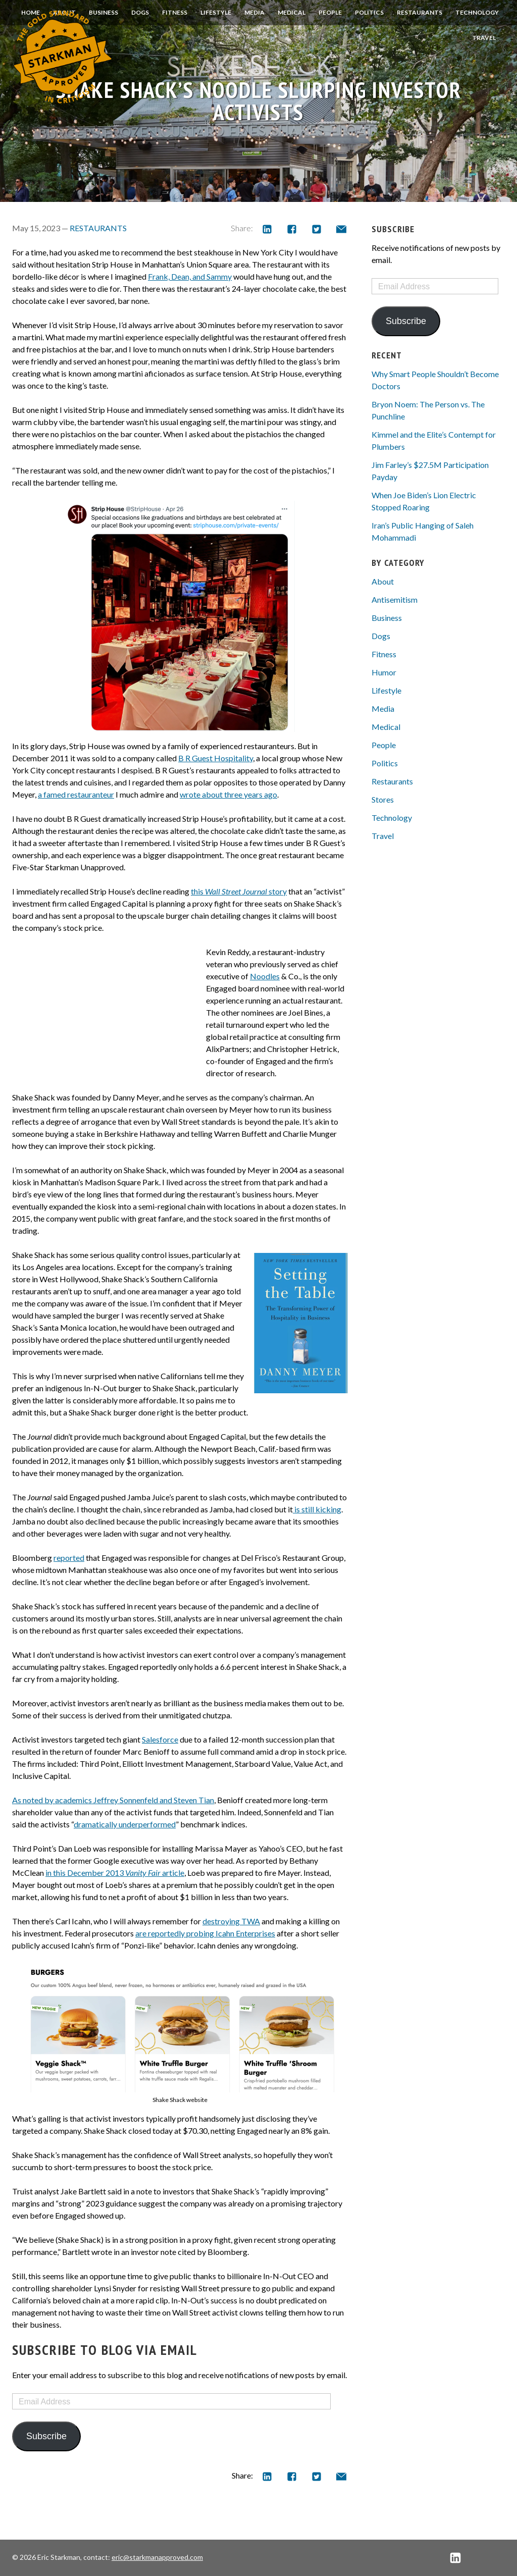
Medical (291, 12)
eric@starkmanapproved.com (157, 2557)
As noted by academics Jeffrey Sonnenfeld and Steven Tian (113, 1800)
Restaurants (419, 12)
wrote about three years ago (228, 794)
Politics (369, 12)
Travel (484, 37)
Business (387, 617)
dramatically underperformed (125, 1824)
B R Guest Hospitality (215, 758)
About (383, 581)
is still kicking (317, 1509)
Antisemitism (395, 599)
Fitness (174, 12)
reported (69, 1557)
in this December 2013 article (114, 1872)
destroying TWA (231, 1921)
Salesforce (160, 1739)
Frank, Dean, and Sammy (190, 276)
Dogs (140, 12)
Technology (477, 12)
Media (254, 12)
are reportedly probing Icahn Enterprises (205, 1933)
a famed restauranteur (76, 794)
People (330, 12)
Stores (383, 799)
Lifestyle (215, 12)
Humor (384, 672)
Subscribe (46, 2436)
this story (239, 891)
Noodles (265, 976)
